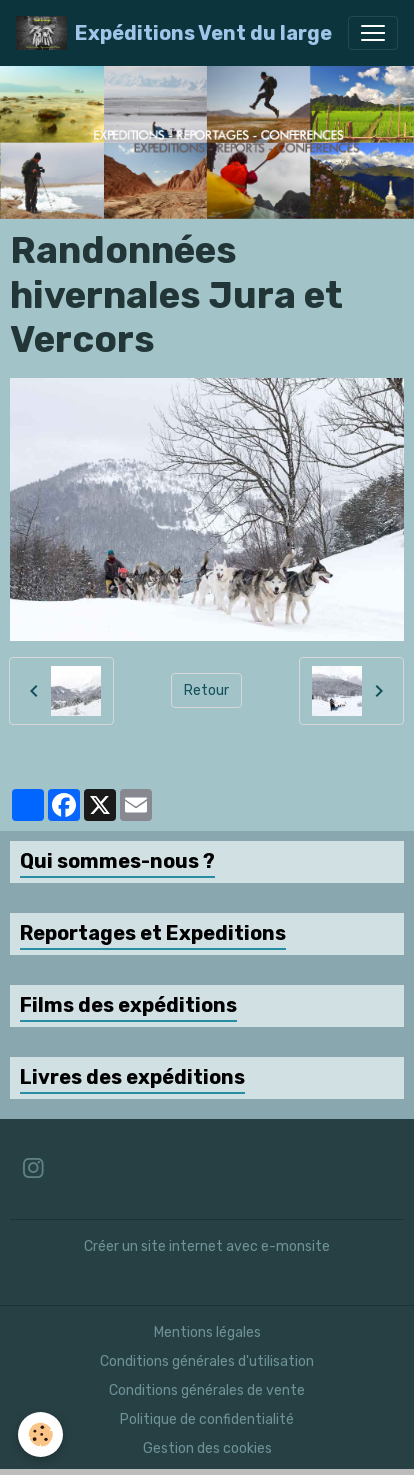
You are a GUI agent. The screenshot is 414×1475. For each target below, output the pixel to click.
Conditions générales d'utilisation (207, 1361)
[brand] (174, 33)
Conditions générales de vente (207, 1390)
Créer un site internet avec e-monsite (207, 1246)
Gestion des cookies (207, 1448)
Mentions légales (207, 1332)
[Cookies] (40, 1434)
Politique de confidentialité (207, 1419)
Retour (206, 690)
